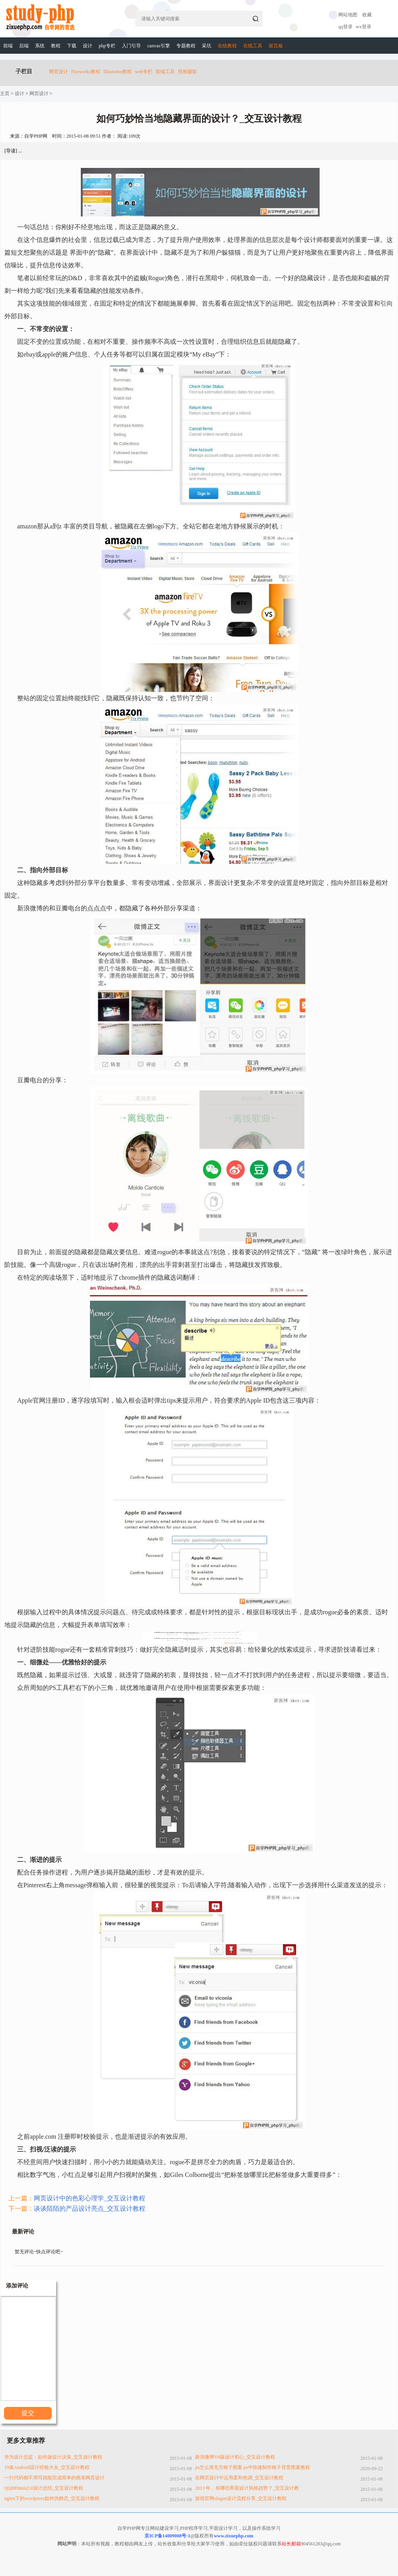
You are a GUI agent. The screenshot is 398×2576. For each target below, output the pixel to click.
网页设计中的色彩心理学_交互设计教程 (89, 2198)
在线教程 (227, 46)
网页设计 (58, 71)
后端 (24, 46)
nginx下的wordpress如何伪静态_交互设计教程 (52, 2498)
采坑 (206, 46)
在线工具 (252, 46)
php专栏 (107, 46)
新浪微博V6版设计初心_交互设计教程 (235, 2457)
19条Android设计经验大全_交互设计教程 (47, 2467)
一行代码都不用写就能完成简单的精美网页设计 (54, 2478)
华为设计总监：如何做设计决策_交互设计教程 (53, 2457)
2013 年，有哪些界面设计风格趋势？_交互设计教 (247, 2488)
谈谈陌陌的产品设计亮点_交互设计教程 (89, 2208)
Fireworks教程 (85, 71)
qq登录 (345, 26)
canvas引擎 (158, 46)
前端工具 (165, 71)
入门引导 (131, 46)
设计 (87, 46)
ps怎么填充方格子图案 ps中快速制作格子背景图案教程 (252, 2467)
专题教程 (185, 46)
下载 (71, 46)
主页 (5, 93)
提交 (27, 2413)
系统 (40, 46)
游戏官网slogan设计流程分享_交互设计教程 (240, 2498)
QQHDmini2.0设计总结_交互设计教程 (43, 2488)
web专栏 (143, 71)
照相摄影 (187, 71)
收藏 (367, 15)
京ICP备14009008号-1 (167, 2536)
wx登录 (363, 26)
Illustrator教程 (117, 71)
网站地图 (347, 15)
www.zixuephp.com (233, 2536)
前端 (8, 46)
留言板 (276, 46)
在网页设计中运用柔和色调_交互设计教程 (239, 2478)
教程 (55, 46)
